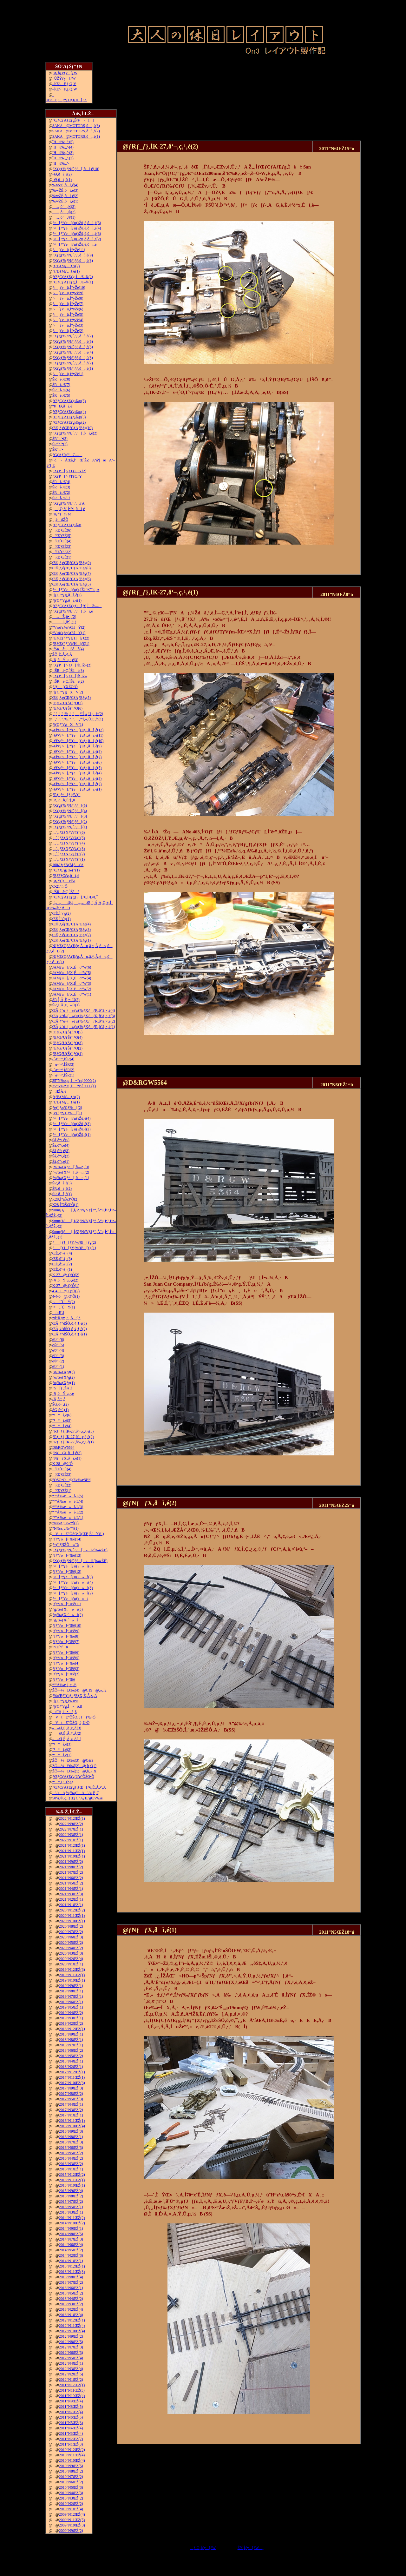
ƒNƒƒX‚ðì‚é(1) (67, 1458)
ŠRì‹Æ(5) (61, 395)
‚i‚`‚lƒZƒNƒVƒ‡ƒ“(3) (68, 848)
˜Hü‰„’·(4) (63, 147)
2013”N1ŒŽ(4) (71, 2315)
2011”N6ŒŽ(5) (71, 2417)
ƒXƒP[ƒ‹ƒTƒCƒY (67, 476)
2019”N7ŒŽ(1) (71, 1996)
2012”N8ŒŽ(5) (71, 2342)
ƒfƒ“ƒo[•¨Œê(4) (66, 1663)
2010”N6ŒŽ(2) (71, 2482)
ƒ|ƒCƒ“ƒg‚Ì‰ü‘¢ (65, 1701)
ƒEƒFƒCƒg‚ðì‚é (65, 875)
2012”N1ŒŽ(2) (71, 2379)
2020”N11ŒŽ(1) (72, 1915)
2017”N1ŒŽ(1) (71, 2115)
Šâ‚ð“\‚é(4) (60, 1145)
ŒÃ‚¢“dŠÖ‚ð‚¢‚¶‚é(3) (69, 1323)
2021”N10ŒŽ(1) (72, 1856)
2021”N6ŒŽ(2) (71, 1878)
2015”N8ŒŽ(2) (71, 2196)
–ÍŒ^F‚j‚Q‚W (64, 89)
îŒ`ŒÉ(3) (61, 546)
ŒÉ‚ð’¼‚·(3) (62, 1258)
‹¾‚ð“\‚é (58, 1399)
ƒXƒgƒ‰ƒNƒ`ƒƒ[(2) (69, 821)
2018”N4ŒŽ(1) (71, 2061)
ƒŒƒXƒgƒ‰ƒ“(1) (66, 870)
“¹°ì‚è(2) (61, 1749)
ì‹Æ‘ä (58, 1312)
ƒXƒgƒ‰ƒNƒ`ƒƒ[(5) (69, 805)
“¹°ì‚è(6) (61, 1415)
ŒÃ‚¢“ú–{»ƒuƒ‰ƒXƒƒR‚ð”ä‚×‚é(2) (83, 1021)
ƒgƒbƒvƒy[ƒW (64, 73)
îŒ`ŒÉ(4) (61, 541)
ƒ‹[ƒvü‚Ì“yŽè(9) (67, 293)
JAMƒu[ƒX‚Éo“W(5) (71, 972)
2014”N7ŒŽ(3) (71, 2239)
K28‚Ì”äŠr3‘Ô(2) (65, 1199)
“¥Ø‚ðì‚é (62, 406)
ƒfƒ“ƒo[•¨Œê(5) (66, 1658)
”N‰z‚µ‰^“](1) (65, 1528)
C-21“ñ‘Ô (60, 886)
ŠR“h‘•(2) (60, 444)
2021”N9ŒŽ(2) (71, 1861)
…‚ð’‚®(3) (63, 206)
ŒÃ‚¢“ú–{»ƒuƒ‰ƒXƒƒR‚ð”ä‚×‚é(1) (83, 1026)
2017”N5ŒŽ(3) (71, 2099)
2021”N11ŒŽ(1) (72, 1851)
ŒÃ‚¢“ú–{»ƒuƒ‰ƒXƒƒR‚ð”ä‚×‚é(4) (83, 1010)
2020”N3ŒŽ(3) (71, 1953)
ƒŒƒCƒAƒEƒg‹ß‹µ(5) (69, 401)
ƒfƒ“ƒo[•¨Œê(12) (67, 1571)
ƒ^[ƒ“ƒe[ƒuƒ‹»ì (70, 1598)
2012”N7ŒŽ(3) (71, 2347)
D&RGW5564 (63, 1447)
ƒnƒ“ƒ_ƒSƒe (61, 514)
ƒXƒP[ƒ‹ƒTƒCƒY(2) (69, 471)
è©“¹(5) (58, 1345)
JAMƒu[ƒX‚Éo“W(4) (71, 978)
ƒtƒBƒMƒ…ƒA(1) (66, 271)
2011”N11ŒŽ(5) (72, 2390)
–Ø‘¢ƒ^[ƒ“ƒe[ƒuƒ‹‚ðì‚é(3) (77, 778)
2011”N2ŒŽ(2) (71, 2439)
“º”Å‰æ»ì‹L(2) (67, 1512)
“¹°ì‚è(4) (61, 1426)
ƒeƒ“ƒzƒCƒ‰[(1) (67, 1113)
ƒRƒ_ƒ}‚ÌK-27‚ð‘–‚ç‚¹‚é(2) (73, 1436)
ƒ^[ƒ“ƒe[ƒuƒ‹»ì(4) (72, 1582)
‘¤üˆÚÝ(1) (63, 1307)
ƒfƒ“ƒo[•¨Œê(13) (67, 1555)
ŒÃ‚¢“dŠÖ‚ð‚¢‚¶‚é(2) (69, 1329)
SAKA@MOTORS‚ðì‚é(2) (76, 131)
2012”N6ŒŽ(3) (71, 2352)
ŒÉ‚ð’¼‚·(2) (62, 1264)
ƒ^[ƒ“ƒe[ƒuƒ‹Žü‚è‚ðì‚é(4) (76, 228)
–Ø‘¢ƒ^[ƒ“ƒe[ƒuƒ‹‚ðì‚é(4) (77, 773)
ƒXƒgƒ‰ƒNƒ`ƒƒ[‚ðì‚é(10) (75, 169)
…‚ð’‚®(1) (63, 217)
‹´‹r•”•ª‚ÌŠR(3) (63, 1064)
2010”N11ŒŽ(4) (72, 2455)
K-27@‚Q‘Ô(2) (65, 1275)
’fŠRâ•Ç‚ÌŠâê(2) (68, 681)
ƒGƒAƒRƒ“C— (67, 455)
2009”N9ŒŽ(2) (71, 2530)
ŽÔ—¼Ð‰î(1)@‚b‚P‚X (74, 1771)
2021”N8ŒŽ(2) (71, 1867)
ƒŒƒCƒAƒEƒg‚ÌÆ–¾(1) (72, 282)
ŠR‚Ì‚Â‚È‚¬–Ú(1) (66, 1005)
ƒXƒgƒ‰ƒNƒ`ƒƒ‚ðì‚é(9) (72, 255)
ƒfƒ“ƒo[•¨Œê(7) (66, 1641)
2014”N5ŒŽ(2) (71, 2250)
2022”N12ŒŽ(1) (72, 1818)
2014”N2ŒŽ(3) (71, 2255)
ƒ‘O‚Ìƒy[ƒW (203, 2548)
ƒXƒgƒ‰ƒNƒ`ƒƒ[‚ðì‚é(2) (74, 433)
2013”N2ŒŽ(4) (71, 2309)
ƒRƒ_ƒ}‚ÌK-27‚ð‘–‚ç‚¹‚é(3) (73, 1431)
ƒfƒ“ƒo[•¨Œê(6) (66, 1652)
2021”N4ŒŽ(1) (71, 1888)
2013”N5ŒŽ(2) (71, 2293)
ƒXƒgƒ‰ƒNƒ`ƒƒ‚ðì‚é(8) (72, 260)
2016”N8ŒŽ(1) (71, 2137)
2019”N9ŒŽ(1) (71, 1985)
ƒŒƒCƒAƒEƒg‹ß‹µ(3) (69, 417)
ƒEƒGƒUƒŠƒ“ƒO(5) (67, 1032)
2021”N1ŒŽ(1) (71, 1905)
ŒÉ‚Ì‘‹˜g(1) (61, 919)
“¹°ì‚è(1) (61, 1755)
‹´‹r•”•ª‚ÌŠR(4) (63, 1059)
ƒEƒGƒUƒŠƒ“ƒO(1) (67, 1053)
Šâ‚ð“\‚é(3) (60, 1151)
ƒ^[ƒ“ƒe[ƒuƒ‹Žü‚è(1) (71, 1134)
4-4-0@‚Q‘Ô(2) (66, 1291)
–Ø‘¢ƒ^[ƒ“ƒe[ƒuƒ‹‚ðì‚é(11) (77, 735)
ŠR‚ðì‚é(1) (62, 1194)
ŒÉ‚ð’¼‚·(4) (62, 1253)
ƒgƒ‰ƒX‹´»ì (65, 1620)
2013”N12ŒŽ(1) (72, 2266)
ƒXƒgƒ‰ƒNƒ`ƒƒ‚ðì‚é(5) (72, 347)
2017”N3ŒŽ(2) (71, 2110)
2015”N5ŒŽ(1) (71, 2207)
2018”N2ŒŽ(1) (71, 2066)
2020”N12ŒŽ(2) (72, 1910)
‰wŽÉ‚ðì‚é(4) (65, 185)
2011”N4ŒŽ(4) (71, 2428)
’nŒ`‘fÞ (60, 1647)
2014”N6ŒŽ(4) (71, 2244)
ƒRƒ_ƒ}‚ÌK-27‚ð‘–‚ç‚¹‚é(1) (73, 1442)
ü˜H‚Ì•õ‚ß (64, 1712)
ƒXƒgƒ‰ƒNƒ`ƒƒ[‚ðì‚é (72, 611)
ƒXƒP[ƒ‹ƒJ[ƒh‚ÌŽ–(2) (71, 665)
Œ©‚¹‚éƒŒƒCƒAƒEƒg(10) (72, 428)
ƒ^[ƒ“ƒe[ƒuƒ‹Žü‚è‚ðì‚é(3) (76, 233)
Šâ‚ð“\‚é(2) (60, 1156)
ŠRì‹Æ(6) (61, 390)
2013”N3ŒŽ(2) (71, 2304)
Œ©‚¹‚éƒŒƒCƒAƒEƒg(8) (71, 568)
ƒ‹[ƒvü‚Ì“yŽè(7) (67, 303)
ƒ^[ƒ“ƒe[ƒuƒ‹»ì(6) (72, 1566)
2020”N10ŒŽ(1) (72, 1921)
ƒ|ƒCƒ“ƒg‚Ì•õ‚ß (67, 1706)
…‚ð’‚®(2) (63, 212)
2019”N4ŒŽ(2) (71, 2012)
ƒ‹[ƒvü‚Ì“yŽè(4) (67, 320)
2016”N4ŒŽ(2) (71, 2158)
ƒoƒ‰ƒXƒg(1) (63, 1383)
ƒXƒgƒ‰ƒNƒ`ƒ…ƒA (68, 503)
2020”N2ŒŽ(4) (71, 1959)
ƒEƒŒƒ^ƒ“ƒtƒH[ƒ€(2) (70, 638)
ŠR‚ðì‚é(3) (62, 1183)
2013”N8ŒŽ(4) (71, 2277)
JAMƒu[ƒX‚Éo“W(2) (71, 989)
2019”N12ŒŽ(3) (72, 1969)
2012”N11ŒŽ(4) (72, 2325)
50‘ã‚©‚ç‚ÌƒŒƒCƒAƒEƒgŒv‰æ (77, 1798)
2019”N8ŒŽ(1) (71, 1991)
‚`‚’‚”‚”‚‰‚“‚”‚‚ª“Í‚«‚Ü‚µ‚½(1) (77, 719)
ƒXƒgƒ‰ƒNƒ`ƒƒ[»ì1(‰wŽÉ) (80, 1561)
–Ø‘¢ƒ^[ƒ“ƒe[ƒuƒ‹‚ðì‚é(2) (77, 784)
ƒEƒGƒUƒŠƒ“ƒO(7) (67, 703)
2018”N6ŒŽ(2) (71, 2050)
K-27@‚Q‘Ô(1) (65, 1285)
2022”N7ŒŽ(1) (71, 1829)
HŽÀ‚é (59, 1091)
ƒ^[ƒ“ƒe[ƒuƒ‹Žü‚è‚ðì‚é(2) (76, 239)
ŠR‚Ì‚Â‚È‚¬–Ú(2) (66, 999)
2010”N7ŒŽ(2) (71, 2476)
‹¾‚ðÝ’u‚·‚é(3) (65, 660)
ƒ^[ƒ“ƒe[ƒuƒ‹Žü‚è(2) (71, 1129)
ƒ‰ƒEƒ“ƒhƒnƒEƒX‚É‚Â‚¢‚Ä (74, 1695)
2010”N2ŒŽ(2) (71, 2503)
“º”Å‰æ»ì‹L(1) (67, 1517)
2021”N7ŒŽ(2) (71, 1872)
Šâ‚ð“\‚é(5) (60, 1140)
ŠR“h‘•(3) (60, 438)
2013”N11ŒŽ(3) (72, 2271)
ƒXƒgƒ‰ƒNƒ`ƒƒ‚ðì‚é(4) (72, 352)
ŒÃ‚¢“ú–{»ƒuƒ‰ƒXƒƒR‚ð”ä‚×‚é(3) (83, 1016)
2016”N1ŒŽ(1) (71, 2169)
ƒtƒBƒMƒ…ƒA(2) (66, 266)
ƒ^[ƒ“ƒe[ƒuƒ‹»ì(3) (72, 1588)
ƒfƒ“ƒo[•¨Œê (63, 1679)
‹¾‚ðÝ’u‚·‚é (63, 1393)
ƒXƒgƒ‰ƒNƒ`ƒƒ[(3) (69, 816)
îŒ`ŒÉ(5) (61, 535)
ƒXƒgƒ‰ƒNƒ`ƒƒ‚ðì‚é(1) (72, 368)
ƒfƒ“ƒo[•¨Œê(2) (66, 1674)
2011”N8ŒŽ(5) (71, 2406)
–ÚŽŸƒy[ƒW (64, 78)
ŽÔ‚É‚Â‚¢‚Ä (62, 654)
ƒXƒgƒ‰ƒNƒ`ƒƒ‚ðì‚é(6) (72, 341)
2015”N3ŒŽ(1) (71, 2212)
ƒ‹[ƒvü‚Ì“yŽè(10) (68, 287)
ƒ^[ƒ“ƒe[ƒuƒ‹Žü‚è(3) (71, 1124)
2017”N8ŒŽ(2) (71, 2093)
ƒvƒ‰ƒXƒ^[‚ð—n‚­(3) (70, 1167)
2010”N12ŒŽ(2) (72, 2449)
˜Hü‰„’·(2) (63, 158)
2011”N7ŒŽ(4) (71, 2412)
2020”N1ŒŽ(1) (71, 1964)
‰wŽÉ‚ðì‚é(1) (65, 201)
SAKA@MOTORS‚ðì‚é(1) (76, 136)
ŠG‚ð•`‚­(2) (60, 1404)
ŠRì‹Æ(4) (61, 482)
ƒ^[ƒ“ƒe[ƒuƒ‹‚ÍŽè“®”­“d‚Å (76, 589)
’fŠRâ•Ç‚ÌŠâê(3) (68, 670)
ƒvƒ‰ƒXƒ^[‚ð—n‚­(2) (70, 1172)
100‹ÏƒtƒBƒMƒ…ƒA (68, 865)
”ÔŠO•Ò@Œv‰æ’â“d (71, 1480)
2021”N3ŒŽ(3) (71, 1894)
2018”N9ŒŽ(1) (71, 2034)
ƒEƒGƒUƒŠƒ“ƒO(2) (67, 1048)
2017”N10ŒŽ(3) (72, 2083)
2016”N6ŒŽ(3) (71, 2147)
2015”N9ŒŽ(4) (71, 2191)
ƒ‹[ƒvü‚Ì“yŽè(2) (67, 330)
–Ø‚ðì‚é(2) (62, 174)
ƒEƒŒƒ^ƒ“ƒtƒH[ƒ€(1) (70, 643)
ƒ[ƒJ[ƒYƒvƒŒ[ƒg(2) (74, 1242)
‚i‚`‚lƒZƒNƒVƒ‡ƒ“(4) (68, 843)
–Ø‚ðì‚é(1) (62, 179)
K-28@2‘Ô (62, 1463)
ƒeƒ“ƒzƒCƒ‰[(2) (67, 1107)
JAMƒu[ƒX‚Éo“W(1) (71, 994)
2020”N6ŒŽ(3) (71, 1937)
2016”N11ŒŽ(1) (72, 2120)
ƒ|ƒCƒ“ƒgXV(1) (67, 724)
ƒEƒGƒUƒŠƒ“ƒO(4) (67, 1037)
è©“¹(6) (58, 1339)
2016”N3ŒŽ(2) (71, 2164)
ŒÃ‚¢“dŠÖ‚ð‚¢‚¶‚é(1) (69, 1334)
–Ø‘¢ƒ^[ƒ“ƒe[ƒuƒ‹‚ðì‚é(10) (78, 740)
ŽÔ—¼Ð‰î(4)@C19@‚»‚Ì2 (79, 1690)
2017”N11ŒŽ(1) (72, 2077)
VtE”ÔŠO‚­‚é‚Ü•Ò (71, 1722)
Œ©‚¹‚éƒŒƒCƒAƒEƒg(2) (71, 935)
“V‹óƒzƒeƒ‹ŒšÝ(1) (69, 633)
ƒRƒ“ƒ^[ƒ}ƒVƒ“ (66, 794)
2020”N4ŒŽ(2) (71, 1948)
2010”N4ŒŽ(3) (71, 2493)
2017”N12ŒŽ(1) (72, 2072)
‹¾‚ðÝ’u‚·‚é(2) (65, 1280)
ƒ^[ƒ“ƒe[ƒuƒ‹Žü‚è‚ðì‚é (74, 244)
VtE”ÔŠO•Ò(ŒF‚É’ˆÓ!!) (78, 1534)
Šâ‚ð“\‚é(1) (60, 1161)
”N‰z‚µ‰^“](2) (65, 1523)
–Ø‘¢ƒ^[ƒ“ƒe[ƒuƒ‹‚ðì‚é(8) (77, 751)
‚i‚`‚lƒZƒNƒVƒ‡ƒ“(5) (68, 838)
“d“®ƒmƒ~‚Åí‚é (66, 1318)
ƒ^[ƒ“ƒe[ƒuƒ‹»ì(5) (72, 1577)
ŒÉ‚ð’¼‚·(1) (62, 1269)
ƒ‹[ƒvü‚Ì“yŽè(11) (68, 250)
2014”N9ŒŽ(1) (71, 2228)
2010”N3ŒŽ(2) (71, 2498)
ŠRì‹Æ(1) (61, 498)
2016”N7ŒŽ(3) (71, 2142)
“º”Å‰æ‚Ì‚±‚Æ (64, 1685)
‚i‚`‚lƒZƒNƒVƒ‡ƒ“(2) (68, 854)
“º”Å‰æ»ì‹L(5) (67, 1496)
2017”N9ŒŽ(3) (71, 2088)
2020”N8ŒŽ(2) (71, 1926)
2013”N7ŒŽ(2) (71, 2282)
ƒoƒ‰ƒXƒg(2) (63, 1377)
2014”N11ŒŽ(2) (72, 2217)
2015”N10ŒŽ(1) (72, 2185)
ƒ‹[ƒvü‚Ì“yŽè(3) (67, 325)
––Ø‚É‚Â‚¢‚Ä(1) (66, 1739)
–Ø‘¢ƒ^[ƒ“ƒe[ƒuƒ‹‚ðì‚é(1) (77, 789)
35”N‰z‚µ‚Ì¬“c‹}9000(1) (74, 1086)
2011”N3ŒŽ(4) (71, 2433)
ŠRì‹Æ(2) (61, 492)
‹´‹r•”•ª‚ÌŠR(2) (63, 1070)
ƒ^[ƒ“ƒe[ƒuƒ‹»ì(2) (72, 1593)
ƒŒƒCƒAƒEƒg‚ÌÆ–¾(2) (72, 277)
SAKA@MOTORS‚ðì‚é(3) (76, 125)
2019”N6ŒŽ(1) (71, 2002)
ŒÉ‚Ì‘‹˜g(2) (61, 913)
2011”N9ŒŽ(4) (71, 2401)
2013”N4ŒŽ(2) (71, 2298)
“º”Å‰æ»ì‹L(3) (67, 1507)
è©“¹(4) (58, 1350)
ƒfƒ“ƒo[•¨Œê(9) (66, 1631)
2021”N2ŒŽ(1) (71, 1899)
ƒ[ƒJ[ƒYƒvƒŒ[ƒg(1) (74, 1248)
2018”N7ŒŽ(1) (71, 2045)
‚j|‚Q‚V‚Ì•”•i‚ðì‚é (68, 509)
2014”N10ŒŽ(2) (72, 2223)
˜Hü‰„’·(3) (63, 152)
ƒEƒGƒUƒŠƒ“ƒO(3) (67, 1043)
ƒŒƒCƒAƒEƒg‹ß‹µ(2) (69, 422)
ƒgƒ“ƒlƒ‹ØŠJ (63, 881)
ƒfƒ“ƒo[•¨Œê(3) (66, 1668)
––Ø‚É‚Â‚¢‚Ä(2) (66, 1733)
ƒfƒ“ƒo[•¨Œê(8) (66, 1636)
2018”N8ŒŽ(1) (71, 2039)
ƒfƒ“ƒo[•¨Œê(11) (66, 1604)
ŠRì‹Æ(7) (61, 384)
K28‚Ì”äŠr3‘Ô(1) (65, 1204)
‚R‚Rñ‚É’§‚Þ (63, 800)
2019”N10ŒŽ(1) (72, 1980)
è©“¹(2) (58, 1361)
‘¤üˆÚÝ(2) (63, 1302)
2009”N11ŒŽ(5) (72, 2520)
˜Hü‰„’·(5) (63, 142)
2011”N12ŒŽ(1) (72, 2385)
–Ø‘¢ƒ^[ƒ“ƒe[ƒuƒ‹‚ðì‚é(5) (77, 767)
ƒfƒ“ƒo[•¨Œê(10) (67, 1625)
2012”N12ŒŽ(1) (72, 2320)
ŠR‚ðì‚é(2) (62, 1188)
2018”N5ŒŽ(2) (71, 2056)
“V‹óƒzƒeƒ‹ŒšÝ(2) (69, 627)
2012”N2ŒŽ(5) (71, 2374)
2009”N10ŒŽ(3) (72, 2525)
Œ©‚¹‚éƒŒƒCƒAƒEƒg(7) (71, 573)
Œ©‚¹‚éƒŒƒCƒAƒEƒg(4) (71, 924)
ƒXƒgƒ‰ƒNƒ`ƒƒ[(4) (69, 811)
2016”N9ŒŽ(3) (71, 2131)
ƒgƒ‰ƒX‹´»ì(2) (67, 1614)
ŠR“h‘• (57, 449)
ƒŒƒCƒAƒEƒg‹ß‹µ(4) (69, 411)
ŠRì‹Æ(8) (61, 379)
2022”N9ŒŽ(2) (71, 1824)
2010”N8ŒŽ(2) (71, 2471)
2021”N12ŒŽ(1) (72, 1845)
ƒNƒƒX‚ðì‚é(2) (67, 1453)
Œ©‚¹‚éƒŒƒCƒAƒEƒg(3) (71, 929)
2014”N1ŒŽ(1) (71, 2261)
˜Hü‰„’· (60, 163)
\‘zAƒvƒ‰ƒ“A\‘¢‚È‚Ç (75, 1793)
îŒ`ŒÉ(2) (61, 552)
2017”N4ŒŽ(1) (71, 2104)
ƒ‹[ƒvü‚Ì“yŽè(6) (67, 309)
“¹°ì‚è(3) (61, 1744)
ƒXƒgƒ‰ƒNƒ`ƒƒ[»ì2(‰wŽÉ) (80, 1550)
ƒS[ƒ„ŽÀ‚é (62, 1388)
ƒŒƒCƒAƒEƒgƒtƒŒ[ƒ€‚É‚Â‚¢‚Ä (79, 1787)
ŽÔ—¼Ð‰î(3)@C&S (73, 1760)
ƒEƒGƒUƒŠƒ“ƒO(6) (67, 708)
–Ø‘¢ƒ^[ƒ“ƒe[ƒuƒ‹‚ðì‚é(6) (77, 762)
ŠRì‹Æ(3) (61, 487)
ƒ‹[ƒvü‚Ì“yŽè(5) (67, 314)
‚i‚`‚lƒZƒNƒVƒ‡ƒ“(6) (68, 832)
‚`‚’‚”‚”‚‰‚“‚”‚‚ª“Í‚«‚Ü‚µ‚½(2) (77, 714)
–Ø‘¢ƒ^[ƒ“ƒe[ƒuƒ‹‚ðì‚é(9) (77, 746)
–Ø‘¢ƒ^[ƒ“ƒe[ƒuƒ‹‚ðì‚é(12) (78, 730)
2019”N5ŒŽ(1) (71, 2007)
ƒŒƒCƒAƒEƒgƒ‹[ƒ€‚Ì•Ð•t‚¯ (75, 897)
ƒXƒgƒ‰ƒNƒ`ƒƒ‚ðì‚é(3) (72, 357)
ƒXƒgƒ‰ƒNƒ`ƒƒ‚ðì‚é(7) (72, 336)
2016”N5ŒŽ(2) (71, 2153)
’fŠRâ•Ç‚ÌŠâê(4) (68, 649)
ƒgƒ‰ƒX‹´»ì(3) (67, 1609)
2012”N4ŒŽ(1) (71, 2363)
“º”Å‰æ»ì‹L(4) (67, 1501)
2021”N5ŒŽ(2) (71, 1883)
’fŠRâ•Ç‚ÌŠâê (66, 892)
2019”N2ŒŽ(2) (71, 2023)
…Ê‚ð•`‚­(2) (64, 616)
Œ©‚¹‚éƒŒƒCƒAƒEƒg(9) (71, 562)
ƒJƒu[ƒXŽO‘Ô (65, 687)
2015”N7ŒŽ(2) (71, 2201)
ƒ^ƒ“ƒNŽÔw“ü (65, 1544)
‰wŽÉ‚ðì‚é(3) (65, 190)
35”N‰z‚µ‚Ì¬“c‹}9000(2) (74, 1080)
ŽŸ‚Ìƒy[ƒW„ (251, 2548)
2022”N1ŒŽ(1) (71, 1840)
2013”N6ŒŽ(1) (71, 2288)
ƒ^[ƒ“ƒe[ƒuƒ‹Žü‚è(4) (71, 1118)
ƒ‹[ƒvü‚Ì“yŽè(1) (67, 374)
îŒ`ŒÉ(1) (61, 557)
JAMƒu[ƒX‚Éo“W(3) (71, 983)
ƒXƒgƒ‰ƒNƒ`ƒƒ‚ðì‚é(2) (72, 363)
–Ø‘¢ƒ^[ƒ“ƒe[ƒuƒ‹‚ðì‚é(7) (77, 757)
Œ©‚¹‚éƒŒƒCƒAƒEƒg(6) (71, 579)
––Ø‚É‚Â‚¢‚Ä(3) (66, 1728)
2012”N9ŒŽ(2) (71, 2336)
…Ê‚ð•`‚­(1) (64, 622)
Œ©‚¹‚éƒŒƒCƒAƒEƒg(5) (71, 584)
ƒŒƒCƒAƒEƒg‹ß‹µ (67, 525)
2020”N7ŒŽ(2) (71, 1932)
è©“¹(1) (58, 1366)
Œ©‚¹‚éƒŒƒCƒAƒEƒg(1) (71, 940)
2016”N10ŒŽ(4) (72, 2126)
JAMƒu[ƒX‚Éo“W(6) (71, 967)
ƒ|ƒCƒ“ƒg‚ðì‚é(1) (67, 600)
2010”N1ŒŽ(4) (71, 2509)
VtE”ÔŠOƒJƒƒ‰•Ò (73, 1717)
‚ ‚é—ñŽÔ (60, 519)
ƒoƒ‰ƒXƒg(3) (63, 1372)
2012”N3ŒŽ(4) (71, 2369)
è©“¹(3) (58, 1356)
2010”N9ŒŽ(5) (71, 2466)
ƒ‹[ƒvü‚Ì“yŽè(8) (67, 298)
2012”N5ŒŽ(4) (71, 2358)
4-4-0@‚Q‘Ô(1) (66, 1296)
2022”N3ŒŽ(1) (71, 1834)
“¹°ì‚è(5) (61, 1420)
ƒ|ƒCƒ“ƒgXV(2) (67, 692)
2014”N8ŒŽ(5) (71, 2234)
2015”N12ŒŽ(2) (72, 2174)
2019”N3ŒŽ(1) (71, 2018)
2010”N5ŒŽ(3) (71, 2487)
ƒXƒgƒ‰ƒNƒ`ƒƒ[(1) (69, 827)
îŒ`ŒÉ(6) (61, 530)
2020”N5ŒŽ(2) (71, 1942)
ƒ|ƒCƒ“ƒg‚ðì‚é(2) (67, 595)
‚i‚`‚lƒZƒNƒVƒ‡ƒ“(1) (68, 859)
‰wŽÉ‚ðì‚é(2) (65, 196)
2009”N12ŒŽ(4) (72, 2514)
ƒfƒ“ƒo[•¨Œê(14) (67, 1539)
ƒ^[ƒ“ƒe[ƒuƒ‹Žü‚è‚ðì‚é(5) (76, 223)
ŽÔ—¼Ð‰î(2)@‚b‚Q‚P (74, 1766)
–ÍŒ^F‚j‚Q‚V (64, 84)
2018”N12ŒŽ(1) (72, 2029)
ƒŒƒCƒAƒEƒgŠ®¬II (73, 120)
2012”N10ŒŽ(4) (72, 2331)
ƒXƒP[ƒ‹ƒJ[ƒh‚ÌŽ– (69, 676)
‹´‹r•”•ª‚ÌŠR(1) (63, 1075)
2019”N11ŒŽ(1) (72, 1975)
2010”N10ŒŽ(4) (72, 2460)
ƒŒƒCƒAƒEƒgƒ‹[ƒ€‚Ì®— (77, 606)
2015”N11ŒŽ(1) (72, 2180)
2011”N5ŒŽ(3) (71, 2422)
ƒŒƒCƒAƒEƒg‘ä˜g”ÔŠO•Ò (73, 1776)
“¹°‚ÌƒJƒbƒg (62, 1782)
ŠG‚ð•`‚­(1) (60, 1409)
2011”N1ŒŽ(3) (71, 2444)
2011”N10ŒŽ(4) (72, 2396)
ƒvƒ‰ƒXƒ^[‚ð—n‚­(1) (70, 1177)
